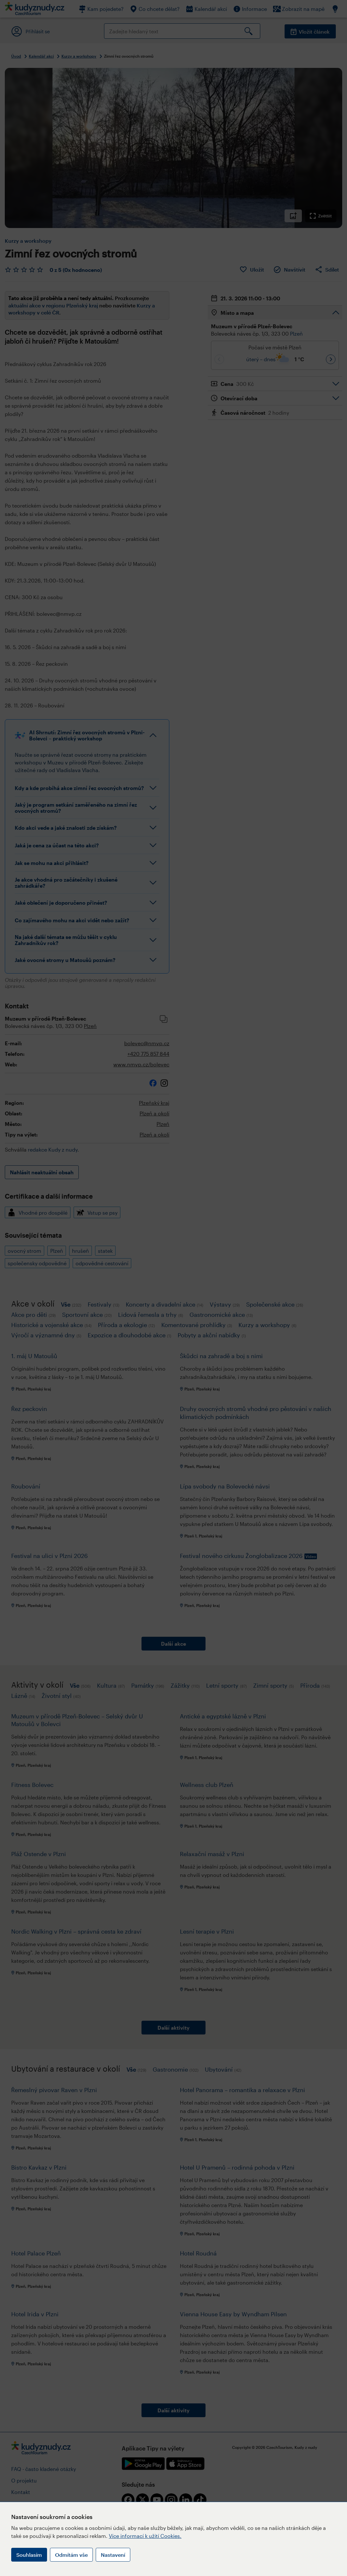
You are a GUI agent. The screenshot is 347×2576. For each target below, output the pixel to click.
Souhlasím (29, 2555)
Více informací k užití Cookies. (145, 2536)
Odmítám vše (71, 2555)
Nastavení (113, 2555)
